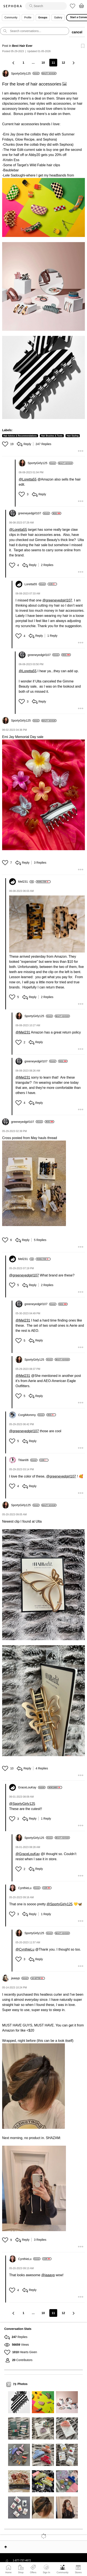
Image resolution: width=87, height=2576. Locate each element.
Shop (21, 2572)
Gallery (58, 17)
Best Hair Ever (22, 45)
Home (8, 2572)
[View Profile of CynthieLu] (29, 1888)
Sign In (46, 2569)
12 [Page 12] (63, 62)
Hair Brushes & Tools (52, 436)
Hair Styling (73, 436)
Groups (42, 17)
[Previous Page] (13, 63)
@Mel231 (23, 1032)
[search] (46, 6)
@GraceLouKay (28, 1854)
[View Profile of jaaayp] (20, 1978)
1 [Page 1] (23, 62)
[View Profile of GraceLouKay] (32, 1787)
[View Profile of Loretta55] (35, 584)
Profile (27, 17)
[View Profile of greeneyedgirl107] (34, 513)
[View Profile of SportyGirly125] (25, 73)
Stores (78, 2572)
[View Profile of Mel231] (26, 882)
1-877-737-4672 (22, 2560)
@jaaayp (48, 2275)
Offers (33, 2572)
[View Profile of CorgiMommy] (31, 1415)
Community (62, 2572)
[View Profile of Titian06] (27, 1460)
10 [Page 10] (43, 62)
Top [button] (5, 2547)
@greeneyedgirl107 (57, 600)
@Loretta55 (28, 479)
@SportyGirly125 (22, 1804)
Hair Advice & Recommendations (20, 436)
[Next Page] (73, 63)
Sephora (12, 6)
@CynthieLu (25, 1949)
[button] (43, 207)
